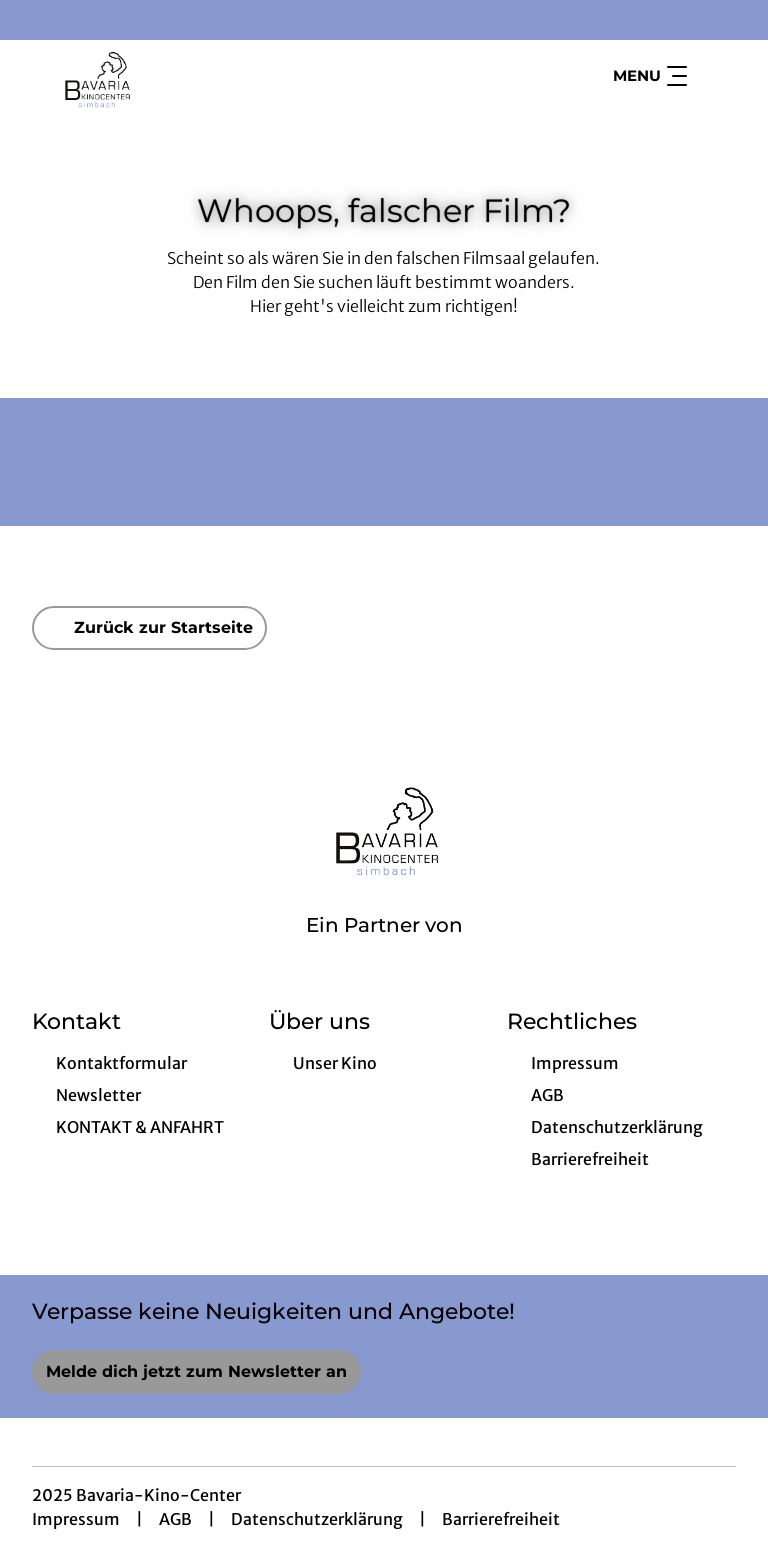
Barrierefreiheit (501, 1519)
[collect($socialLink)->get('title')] (36, 20)
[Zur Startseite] (172, 76)
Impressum (76, 1519)
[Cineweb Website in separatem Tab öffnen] (384, 951)
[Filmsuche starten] (716, 76)
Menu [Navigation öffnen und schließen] (650, 76)
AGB (175, 1519)
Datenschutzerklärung (317, 1519)
